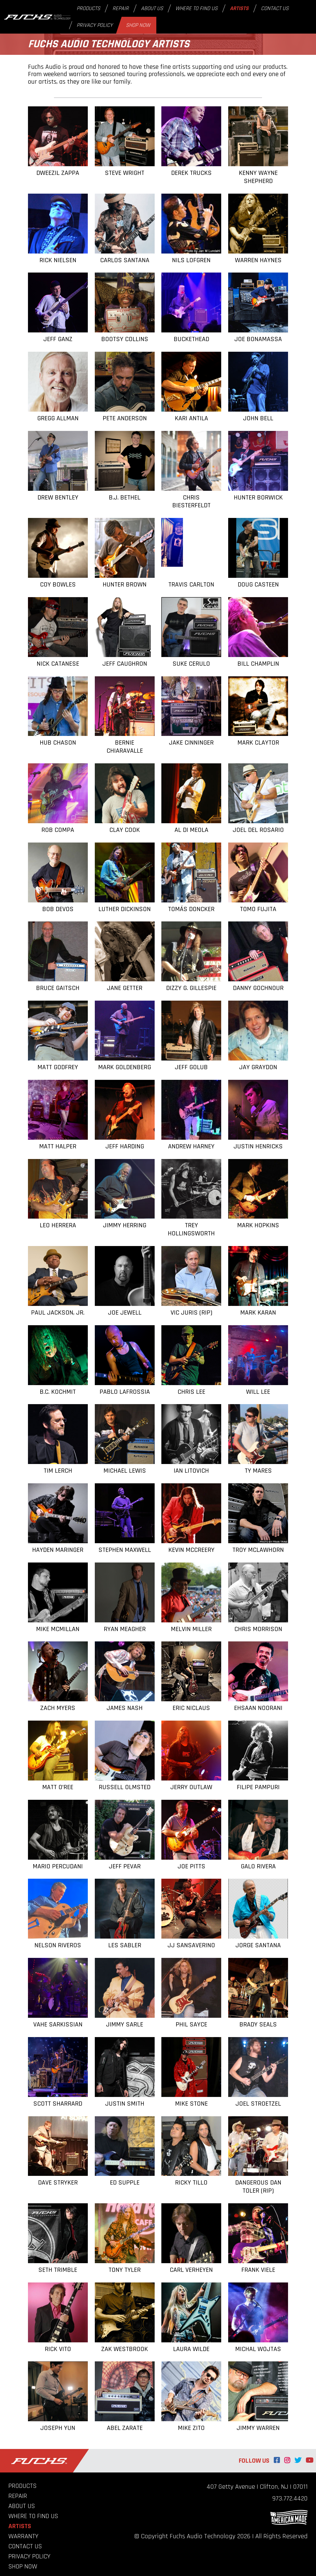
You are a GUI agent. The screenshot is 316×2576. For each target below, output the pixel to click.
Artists (239, 8)
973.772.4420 (290, 2498)
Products (88, 8)
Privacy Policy (95, 25)
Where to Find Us (196, 8)
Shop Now (138, 25)
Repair (120, 8)
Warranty (23, 2536)
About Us (152, 8)
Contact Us (275, 8)
